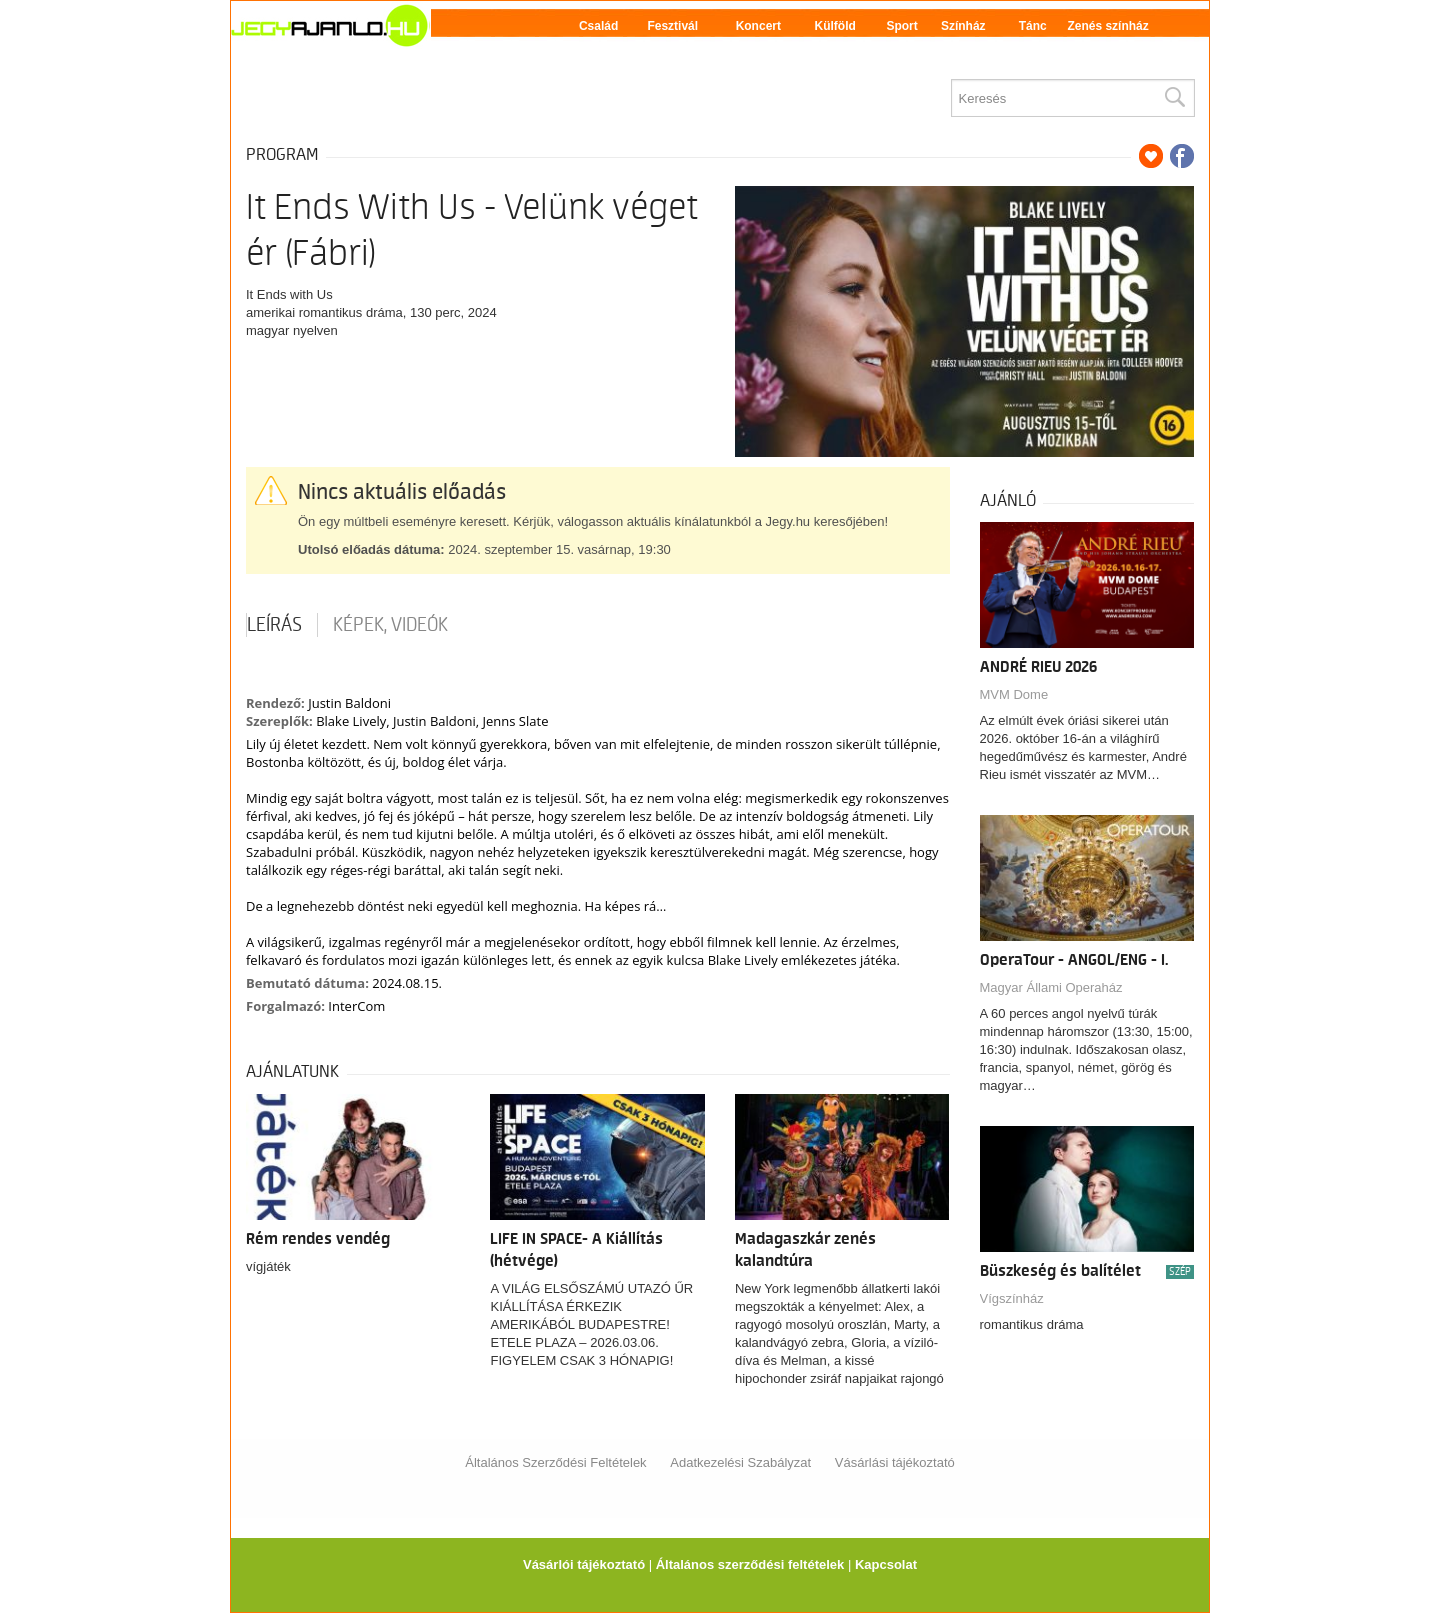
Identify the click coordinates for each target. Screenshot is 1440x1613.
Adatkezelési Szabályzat (740, 1462)
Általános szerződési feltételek (750, 1564)
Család (598, 26)
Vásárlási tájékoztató (895, 1462)
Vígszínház (1012, 1298)
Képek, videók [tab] (390, 625)
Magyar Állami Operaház (1051, 987)
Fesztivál (672, 26)
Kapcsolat (886, 1564)
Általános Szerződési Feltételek (555, 1462)
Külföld (835, 26)
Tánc (1033, 26)
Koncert (758, 26)
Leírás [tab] (274, 625)
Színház (963, 26)
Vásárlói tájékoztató (584, 1564)
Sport (901, 26)
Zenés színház (1107, 26)
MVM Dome (1014, 694)
